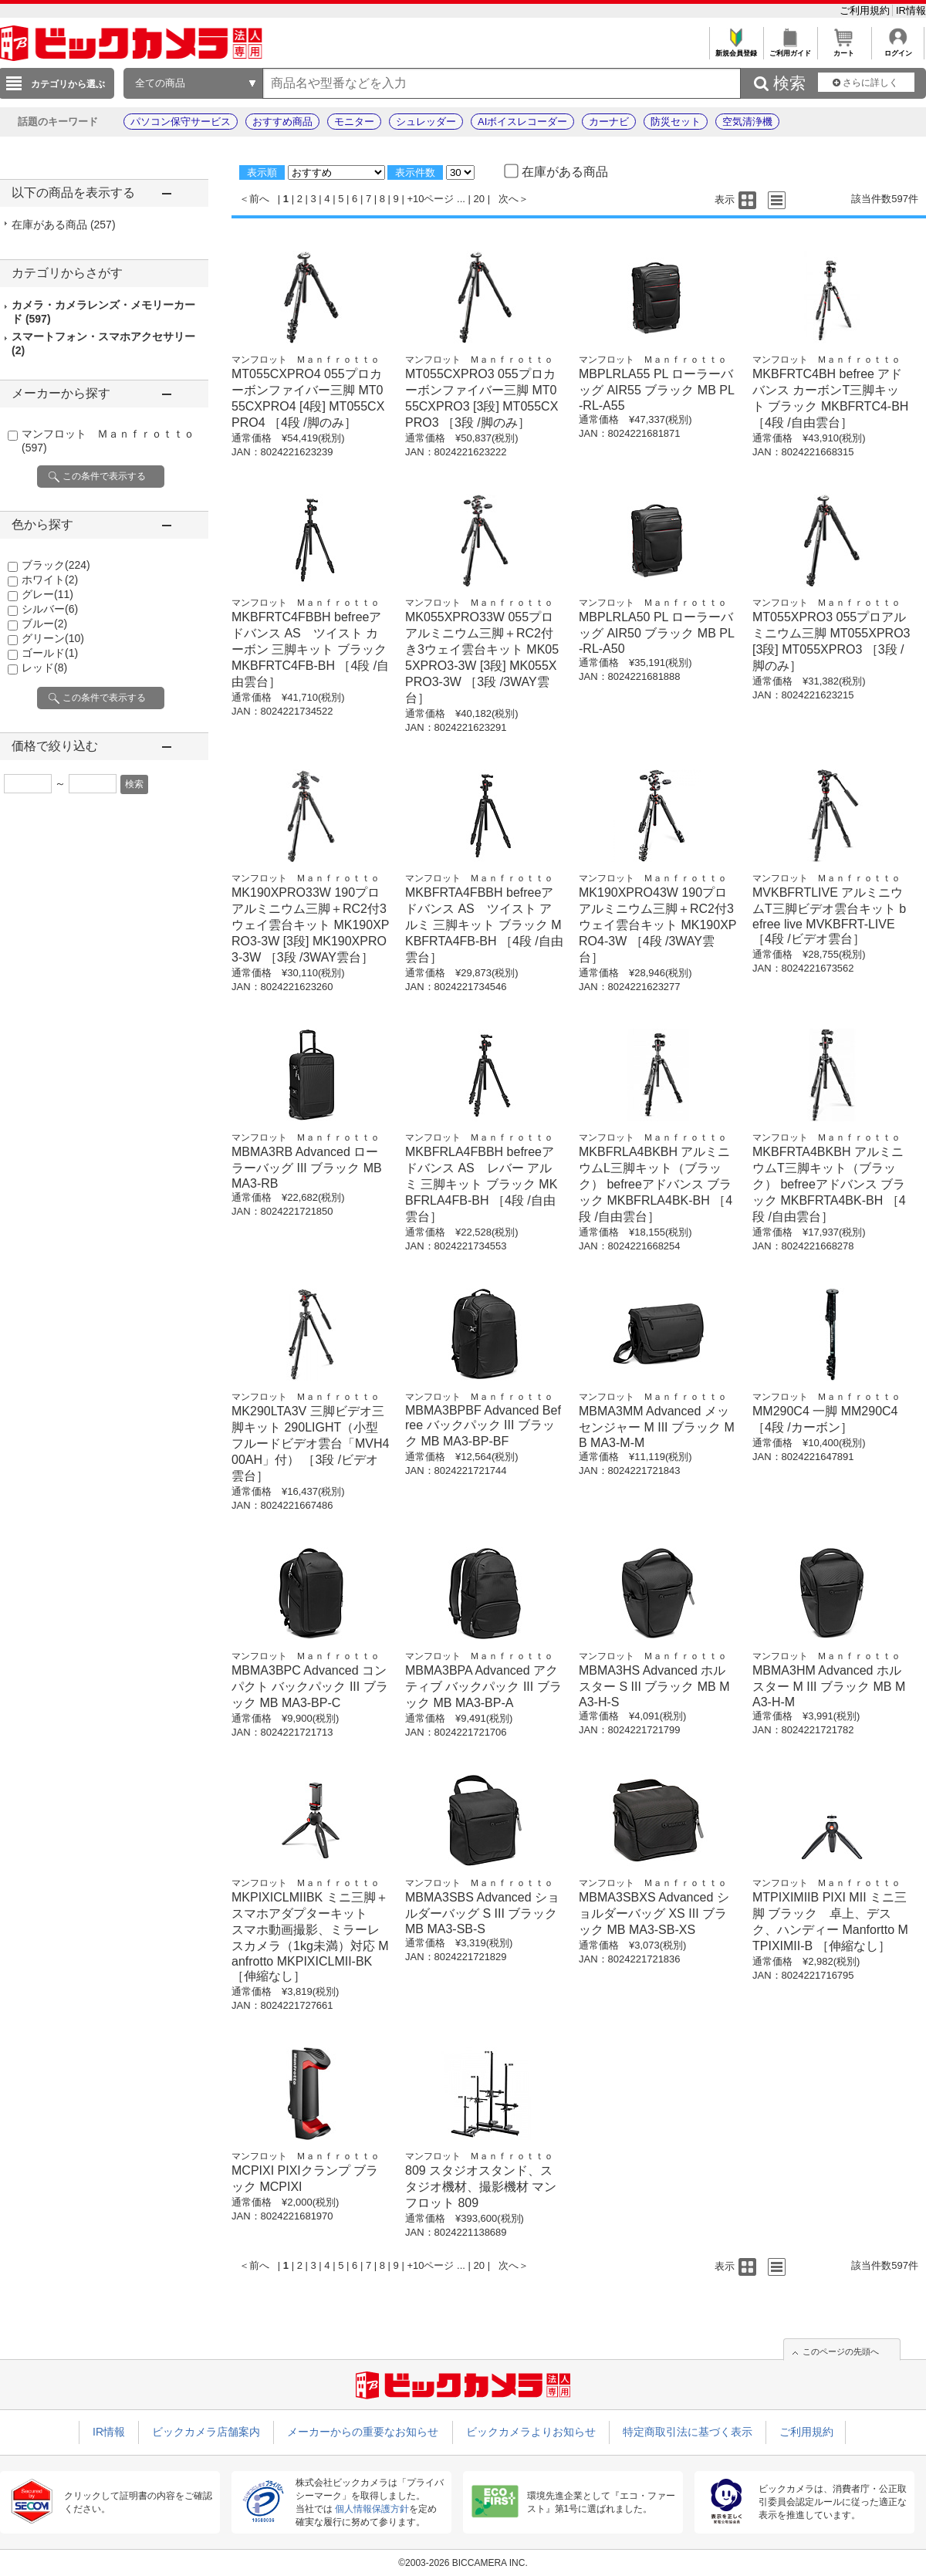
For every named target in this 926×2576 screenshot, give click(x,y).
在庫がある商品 (64, 224)
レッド (44, 667)
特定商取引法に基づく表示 (687, 2432)
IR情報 (911, 10)
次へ (508, 199)
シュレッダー (426, 121)
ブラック (56, 565)
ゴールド (50, 653)
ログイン (898, 49)
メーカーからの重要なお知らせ (362, 2432)
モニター (354, 121)
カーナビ (609, 121)
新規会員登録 (736, 49)
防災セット (676, 121)
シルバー (50, 609)
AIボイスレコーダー (522, 121)
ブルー (44, 623)
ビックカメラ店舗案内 (206, 2432)
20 (479, 199)
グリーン (53, 638)
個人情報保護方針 (372, 2508)
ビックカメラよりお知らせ (531, 2432)
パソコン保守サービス (180, 121)
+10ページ (430, 199)
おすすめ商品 (282, 121)
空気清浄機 (747, 121)
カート (844, 49)
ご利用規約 (866, 10)
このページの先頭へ (841, 2351)
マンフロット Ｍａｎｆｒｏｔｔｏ (305, 359)
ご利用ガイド (790, 49)
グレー (47, 594)
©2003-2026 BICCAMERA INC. (463, 2562)
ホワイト (50, 579)
